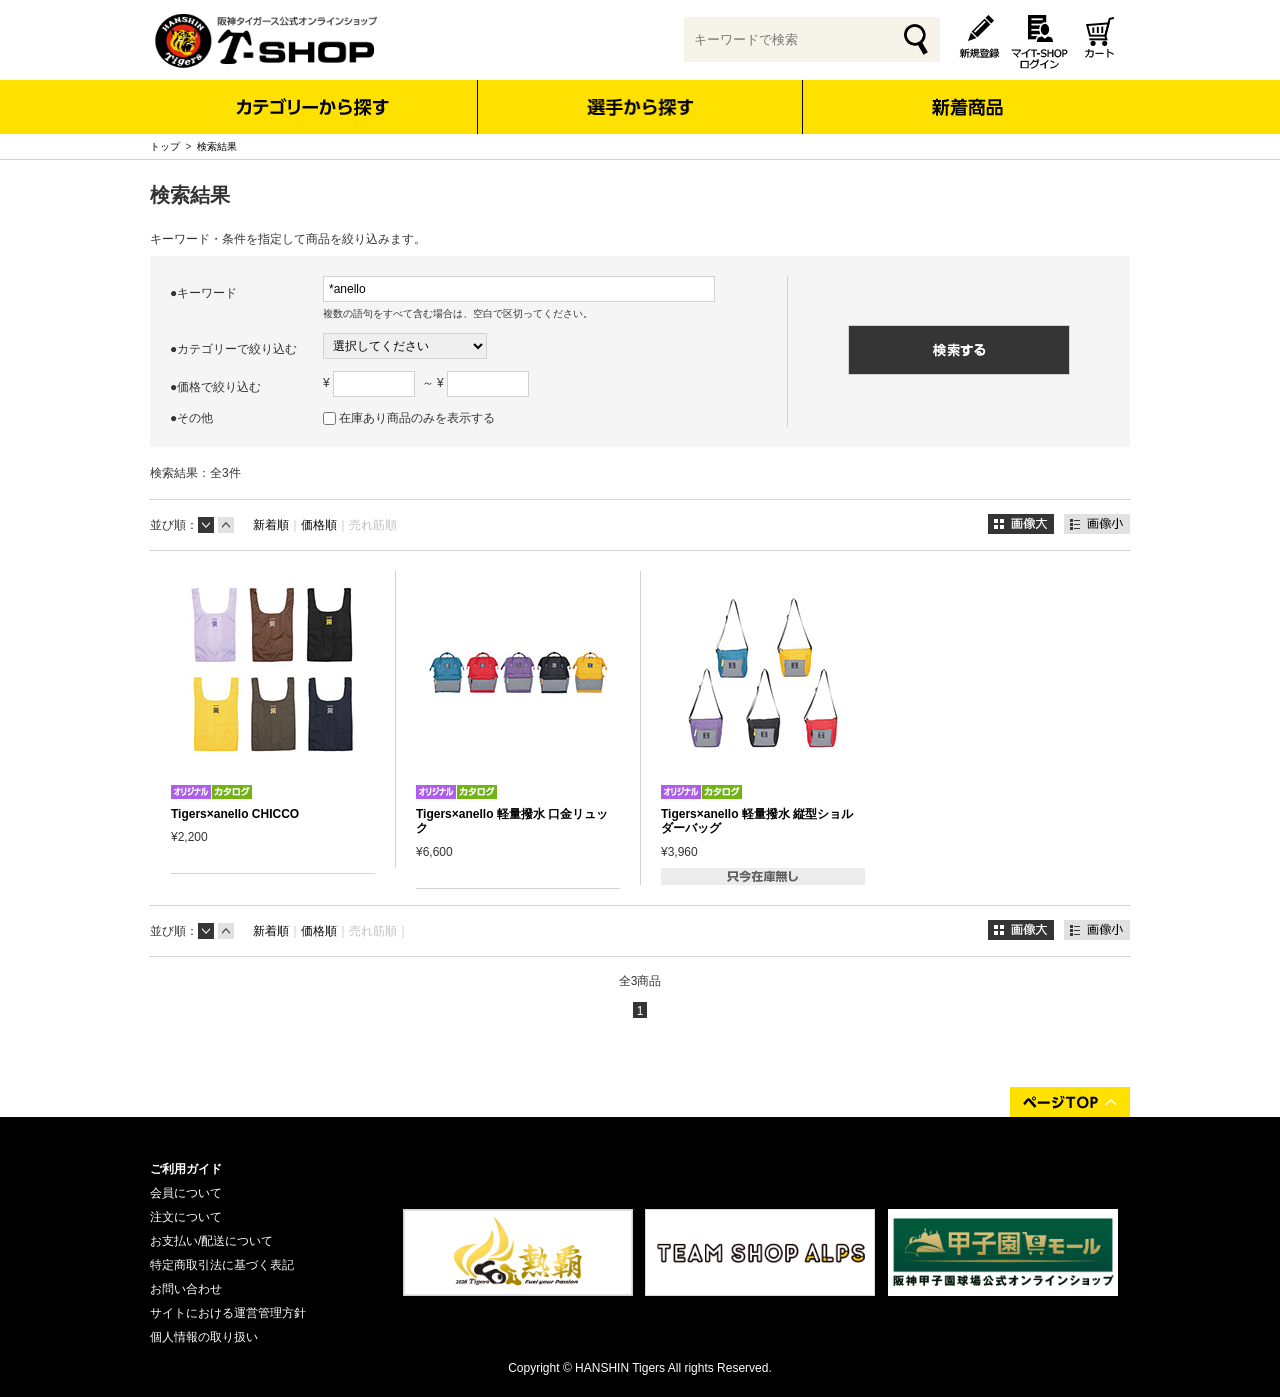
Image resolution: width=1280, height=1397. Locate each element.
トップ (165, 146)
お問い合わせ (186, 1289)
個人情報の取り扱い (204, 1337)
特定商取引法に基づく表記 (222, 1265)
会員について (186, 1193)
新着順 (271, 525)
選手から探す (640, 107)
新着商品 (966, 93)
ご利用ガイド (186, 1169)
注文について (186, 1217)
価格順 (319, 525)
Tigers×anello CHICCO (235, 814)
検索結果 (217, 146)
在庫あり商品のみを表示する (417, 418)
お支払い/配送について (211, 1241)
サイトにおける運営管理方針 (228, 1313)
